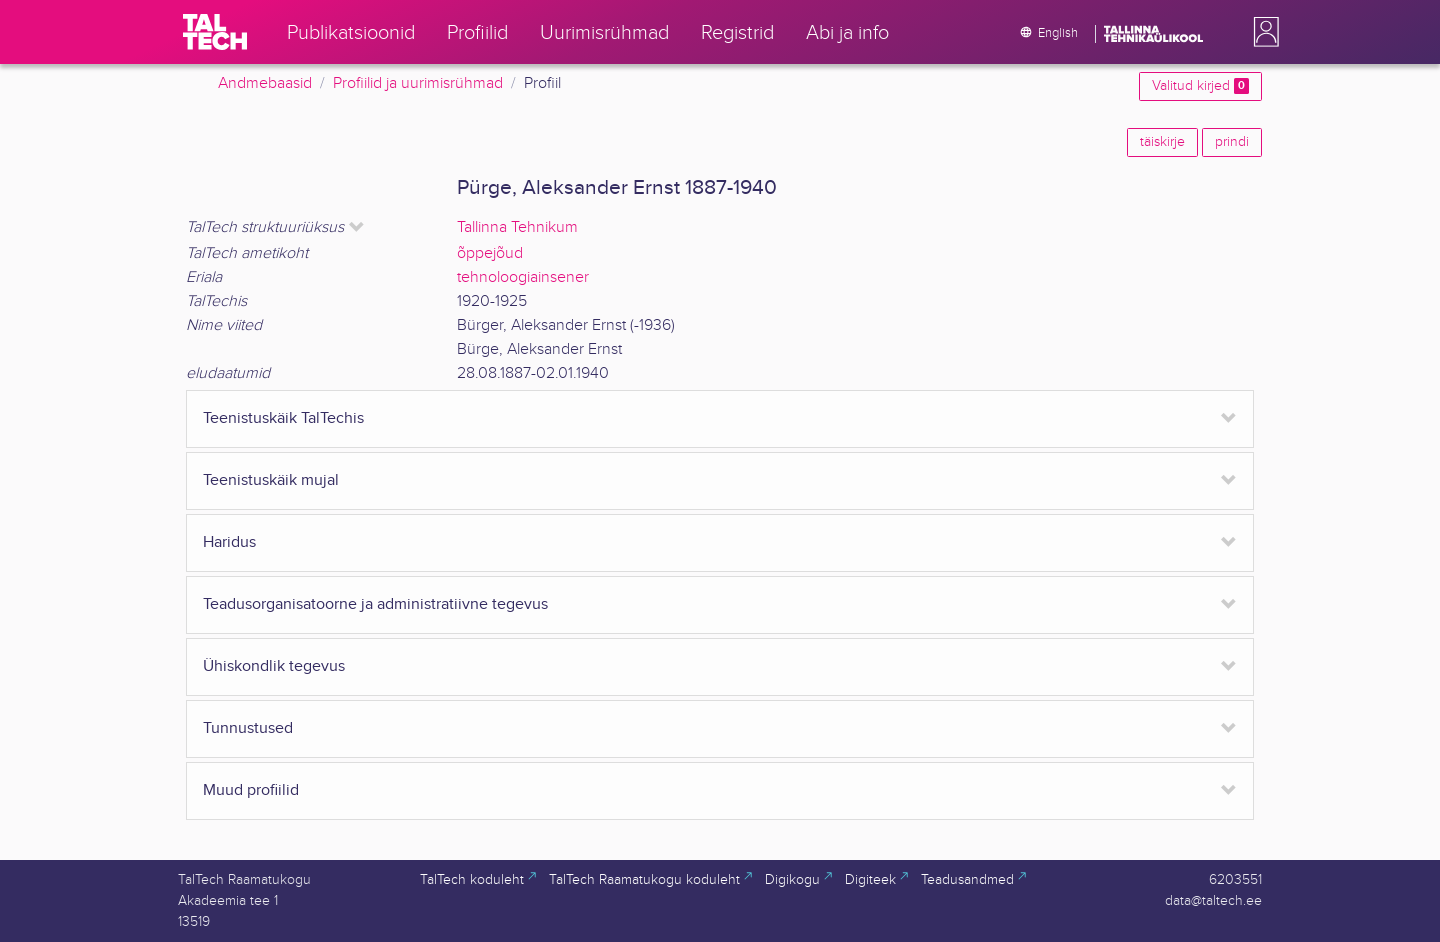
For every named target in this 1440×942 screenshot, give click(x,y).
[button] (1262, 32)
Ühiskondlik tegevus (274, 666)
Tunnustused (248, 728)
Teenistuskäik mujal (271, 480)
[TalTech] (215, 32)
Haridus (229, 542)
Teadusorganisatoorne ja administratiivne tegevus (375, 604)
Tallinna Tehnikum (517, 227)
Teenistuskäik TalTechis (283, 418)
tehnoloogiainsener (523, 277)
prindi (1232, 142)
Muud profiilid (251, 790)
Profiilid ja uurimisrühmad (418, 83)
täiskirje (1162, 142)
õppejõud (490, 253)
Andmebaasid (265, 83)
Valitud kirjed (1200, 86)
